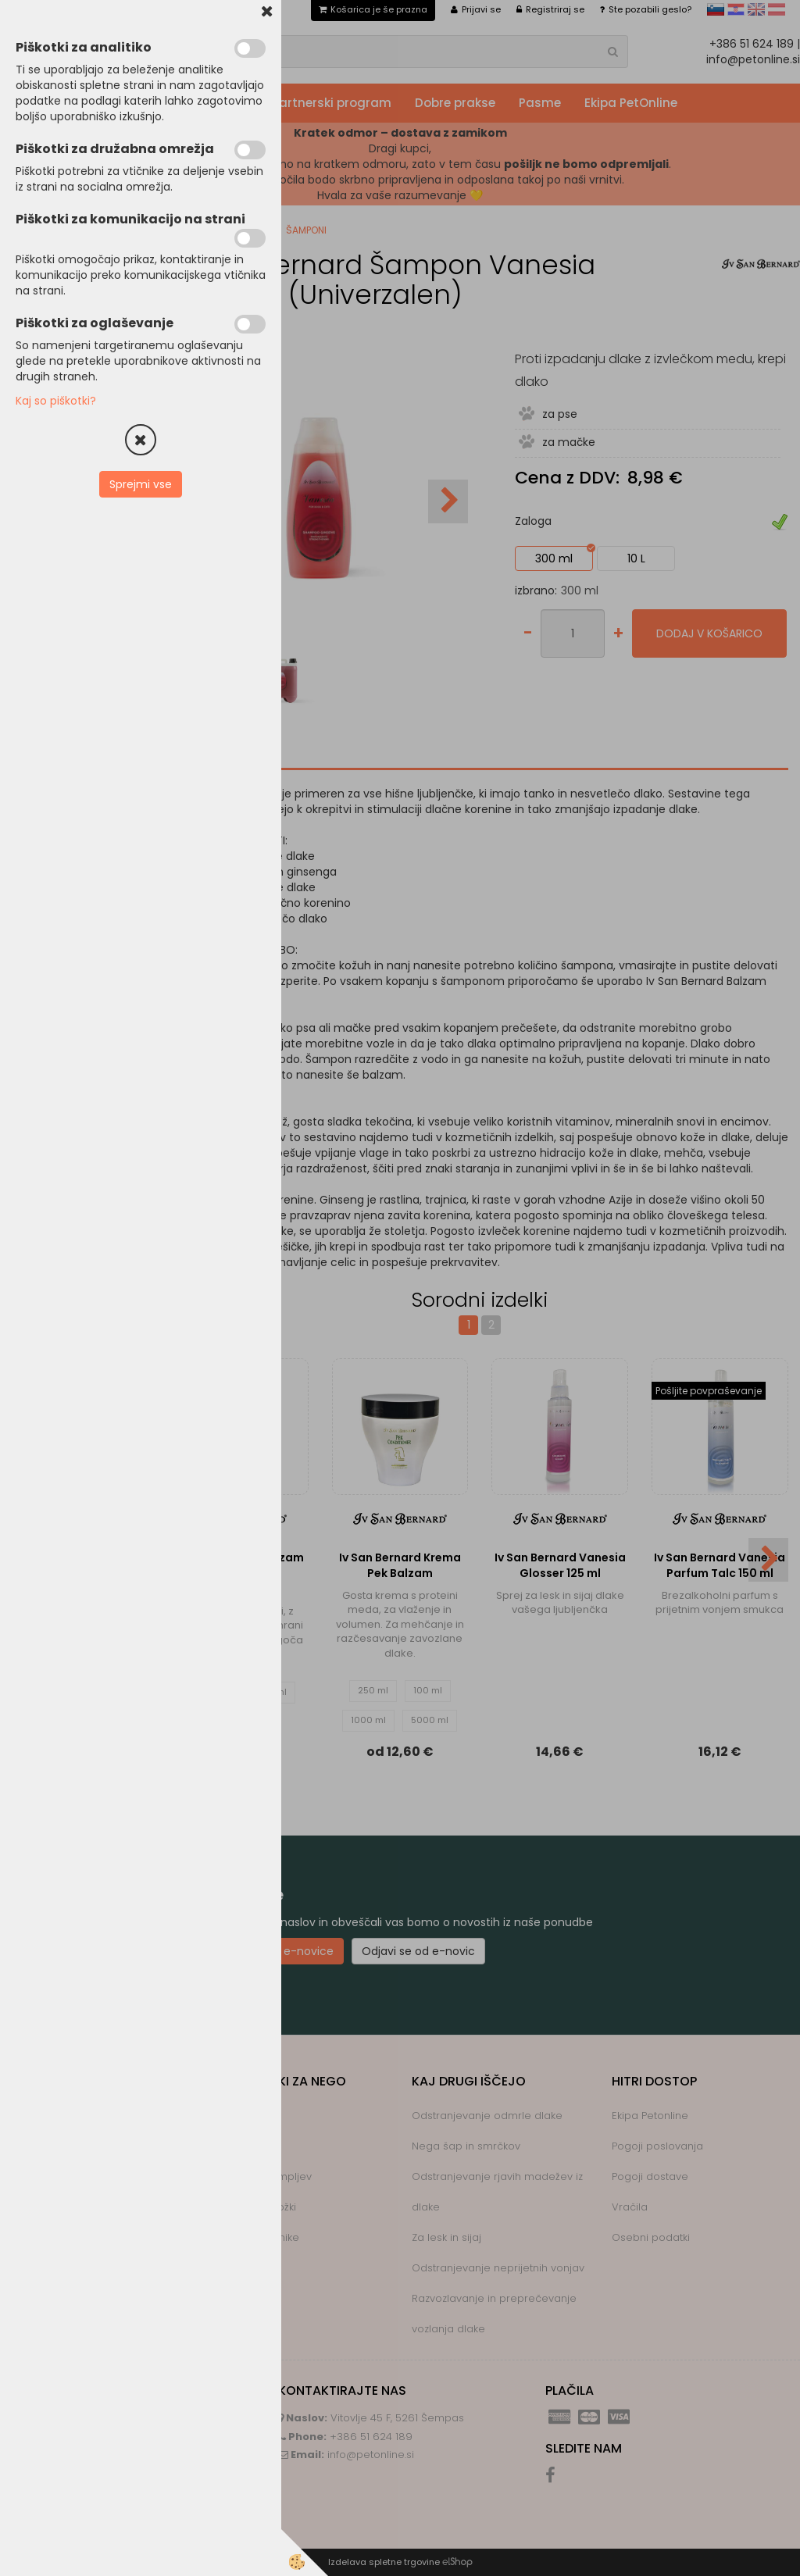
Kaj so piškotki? (56, 401)
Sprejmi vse (140, 484)
